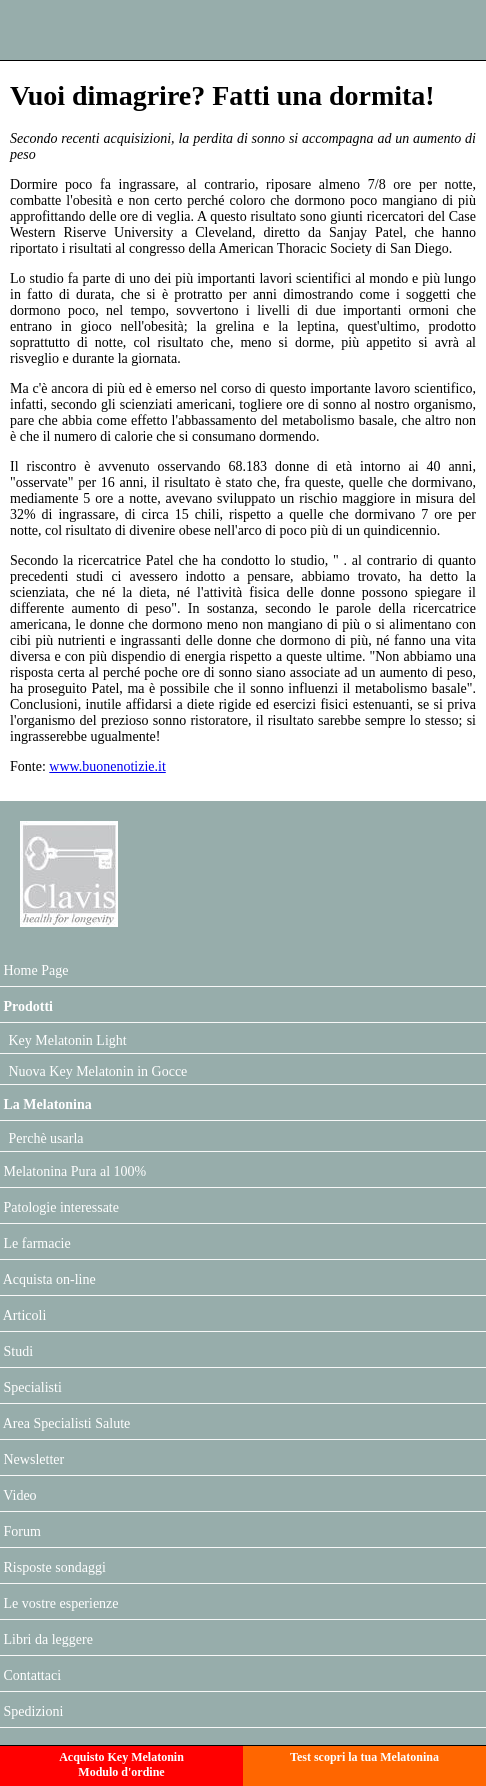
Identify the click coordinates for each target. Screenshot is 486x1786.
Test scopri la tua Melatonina (364, 1757)
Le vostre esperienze (59, 1603)
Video (18, 1495)
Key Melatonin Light (66, 1040)
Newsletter (32, 1459)
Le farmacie (35, 1243)
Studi (16, 1351)
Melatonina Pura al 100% (73, 1171)
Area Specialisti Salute (65, 1423)
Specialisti (31, 1387)
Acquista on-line (48, 1279)
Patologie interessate (59, 1207)
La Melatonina (46, 1104)
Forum (20, 1531)
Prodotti (26, 1006)
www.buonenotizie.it (107, 766)
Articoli (23, 1315)
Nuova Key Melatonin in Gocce (96, 1071)
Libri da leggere (46, 1639)
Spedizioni (31, 1711)
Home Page (34, 970)
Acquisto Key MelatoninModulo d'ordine (121, 1764)
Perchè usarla (44, 1138)
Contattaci (30, 1675)
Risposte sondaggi (53, 1567)
